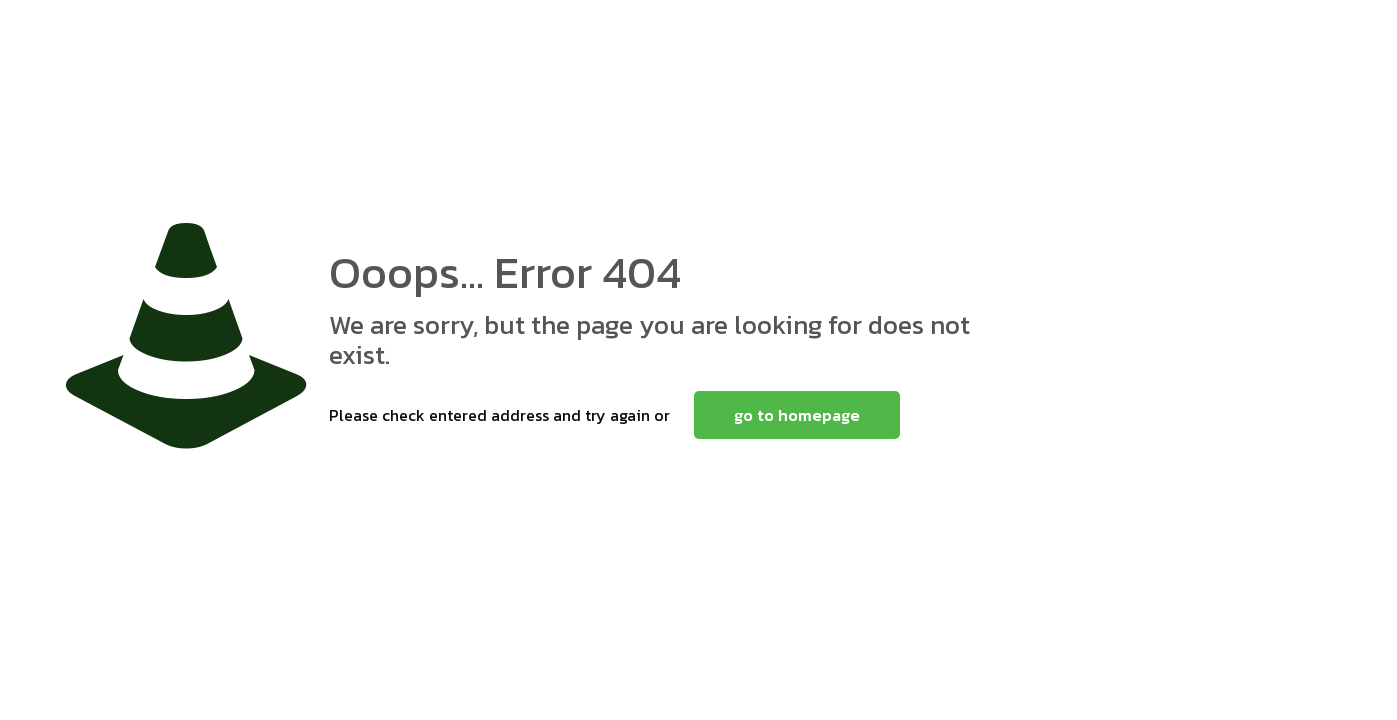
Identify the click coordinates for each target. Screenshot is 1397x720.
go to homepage (797, 415)
